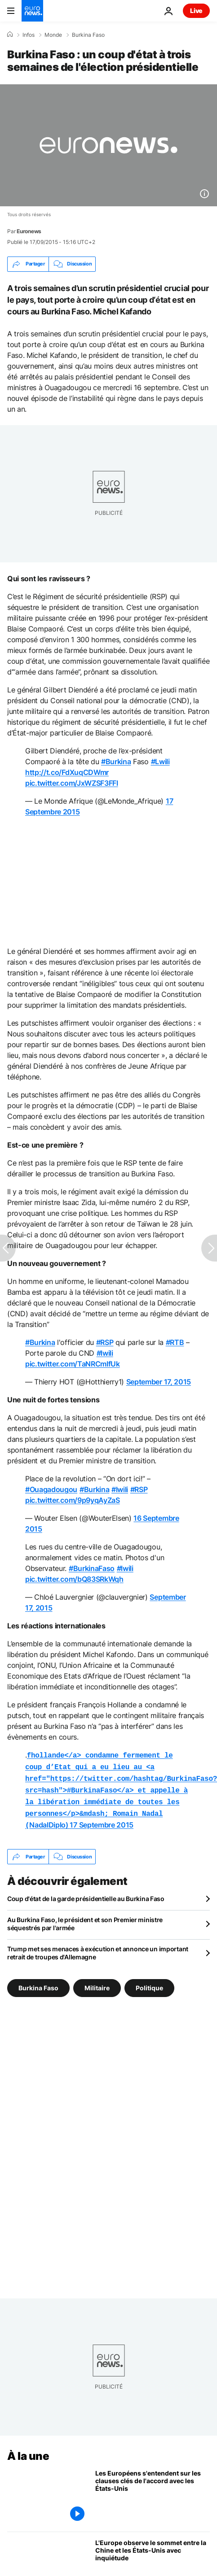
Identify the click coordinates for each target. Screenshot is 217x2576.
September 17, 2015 (158, 1381)
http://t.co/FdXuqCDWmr (67, 772)
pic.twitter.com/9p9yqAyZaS (72, 1500)
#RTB (175, 1342)
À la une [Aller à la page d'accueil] (28, 2449)
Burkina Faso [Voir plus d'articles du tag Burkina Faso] (38, 1981)
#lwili (105, 1353)
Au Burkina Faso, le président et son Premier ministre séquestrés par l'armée (85, 1917)
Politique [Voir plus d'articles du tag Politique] (149, 1981)
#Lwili (160, 761)
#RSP (105, 1342)
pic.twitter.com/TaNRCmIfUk (72, 1363)
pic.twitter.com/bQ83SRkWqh (74, 1579)
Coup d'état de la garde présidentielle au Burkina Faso (85, 1892)
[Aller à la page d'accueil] (32, 11)
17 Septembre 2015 (101, 1819)
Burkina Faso (88, 35)
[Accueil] (10, 34)
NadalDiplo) (121, 1787)
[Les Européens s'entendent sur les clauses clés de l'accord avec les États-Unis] (152, 2490)
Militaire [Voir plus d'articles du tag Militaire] (97, 1981)
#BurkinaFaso (92, 1568)
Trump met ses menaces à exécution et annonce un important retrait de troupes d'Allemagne (97, 1946)
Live (196, 10)
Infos (28, 35)
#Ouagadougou (51, 1489)
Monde (53, 35)
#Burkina (116, 761)
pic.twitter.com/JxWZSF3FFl (71, 783)
